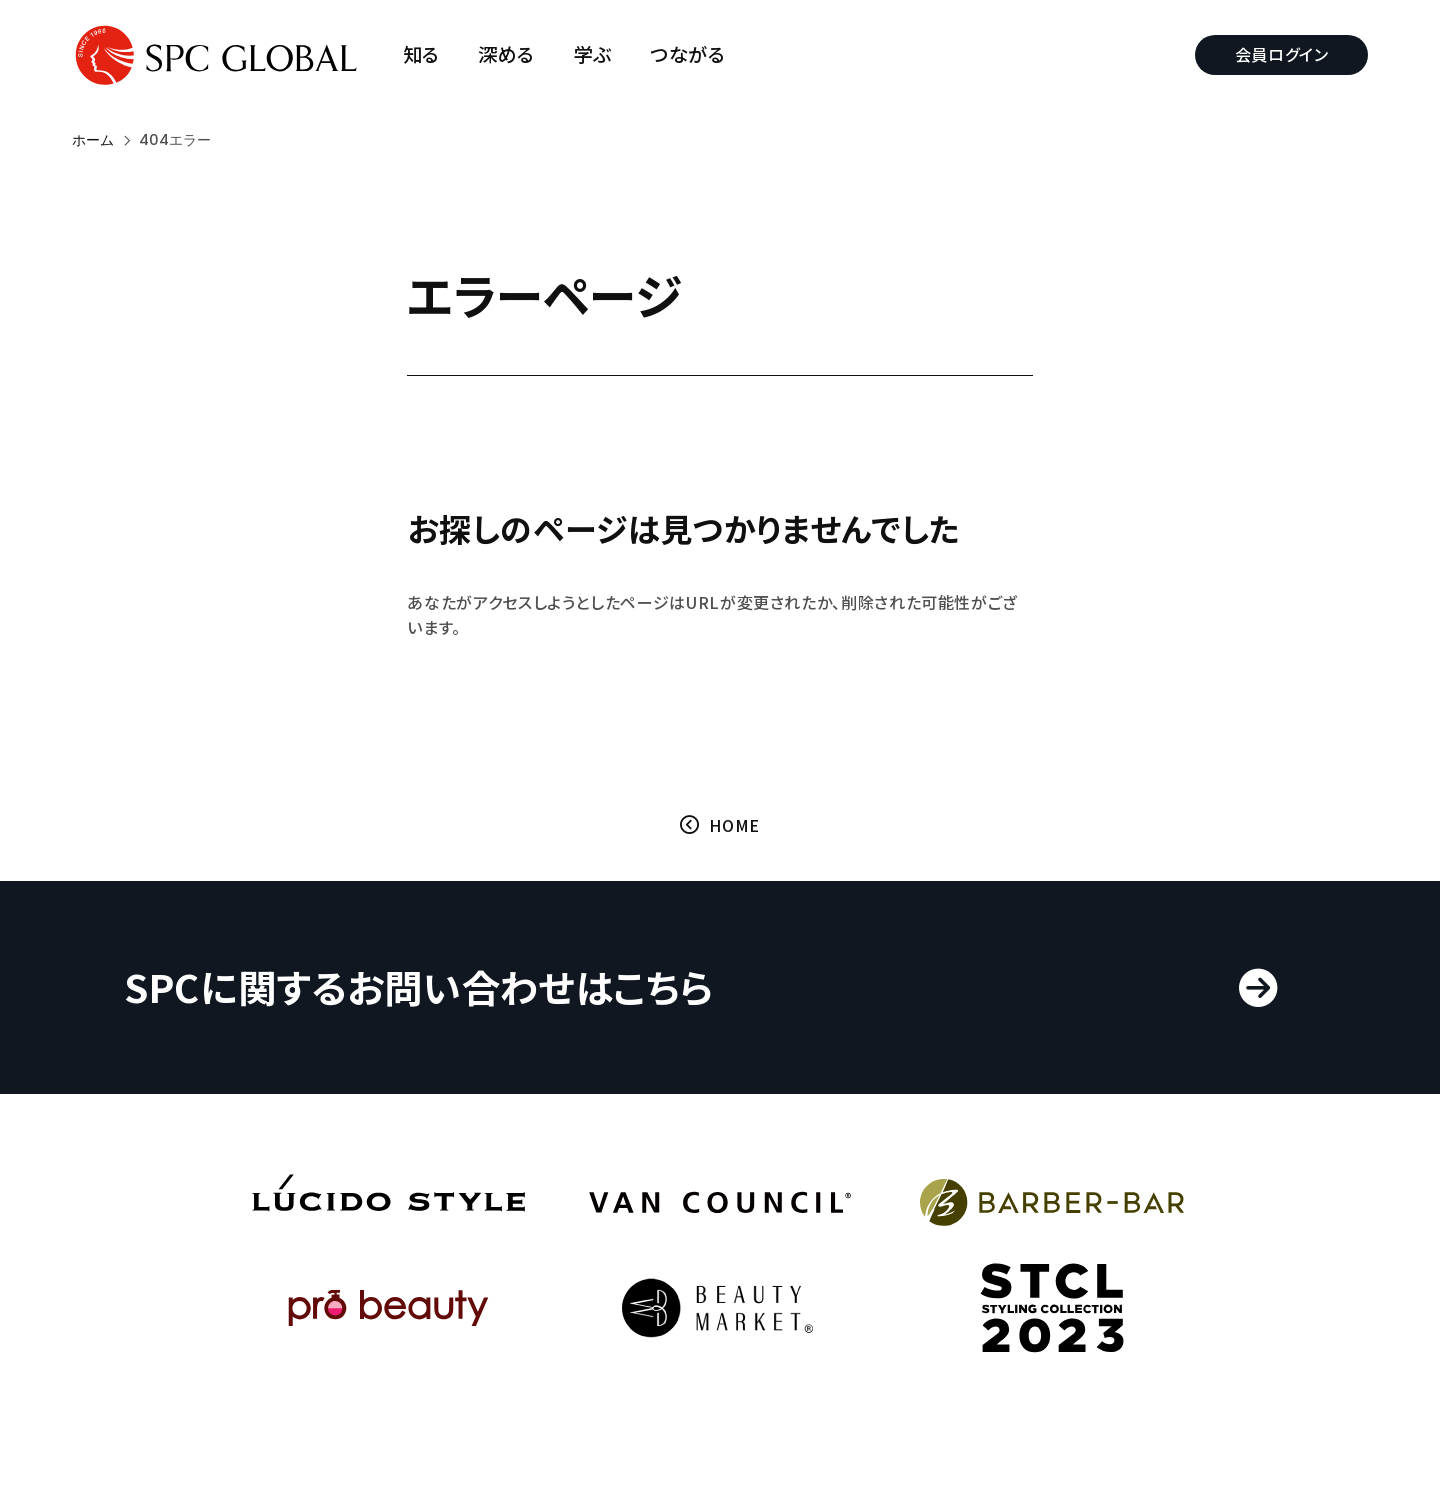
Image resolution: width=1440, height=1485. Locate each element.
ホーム (93, 140)
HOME (734, 825)
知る (421, 54)
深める (507, 54)
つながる (689, 54)
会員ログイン (1281, 54)
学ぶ (593, 54)
